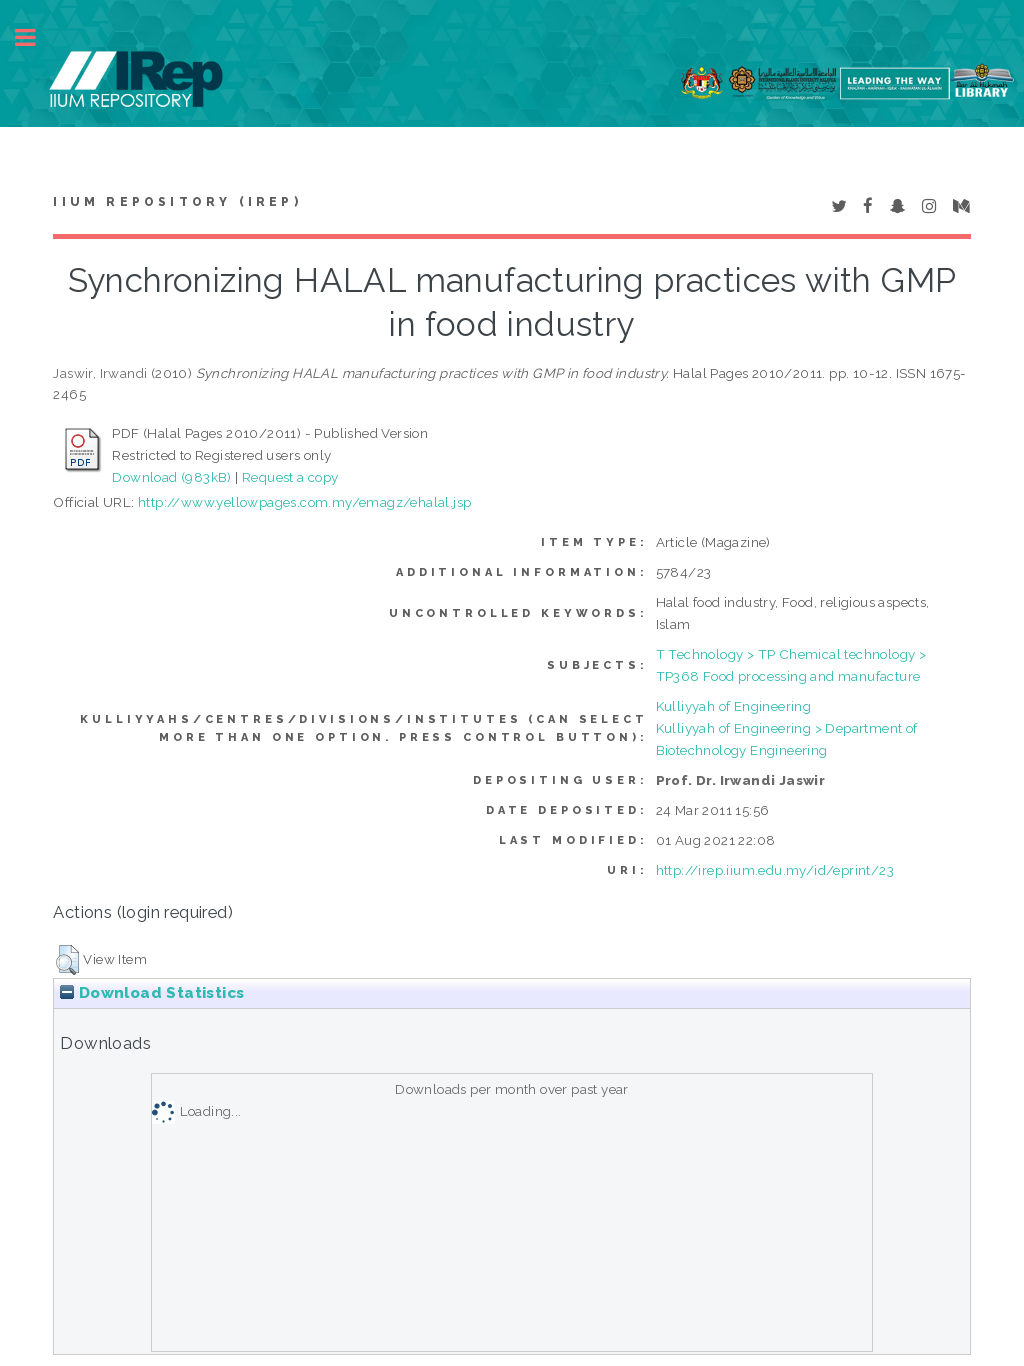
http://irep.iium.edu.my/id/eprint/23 (775, 870)
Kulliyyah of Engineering (734, 706)
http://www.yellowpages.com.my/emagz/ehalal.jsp (304, 502)
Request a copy (290, 477)
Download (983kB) (171, 477)
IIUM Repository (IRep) (177, 202)
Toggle (36, 37)
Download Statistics (152, 993)
